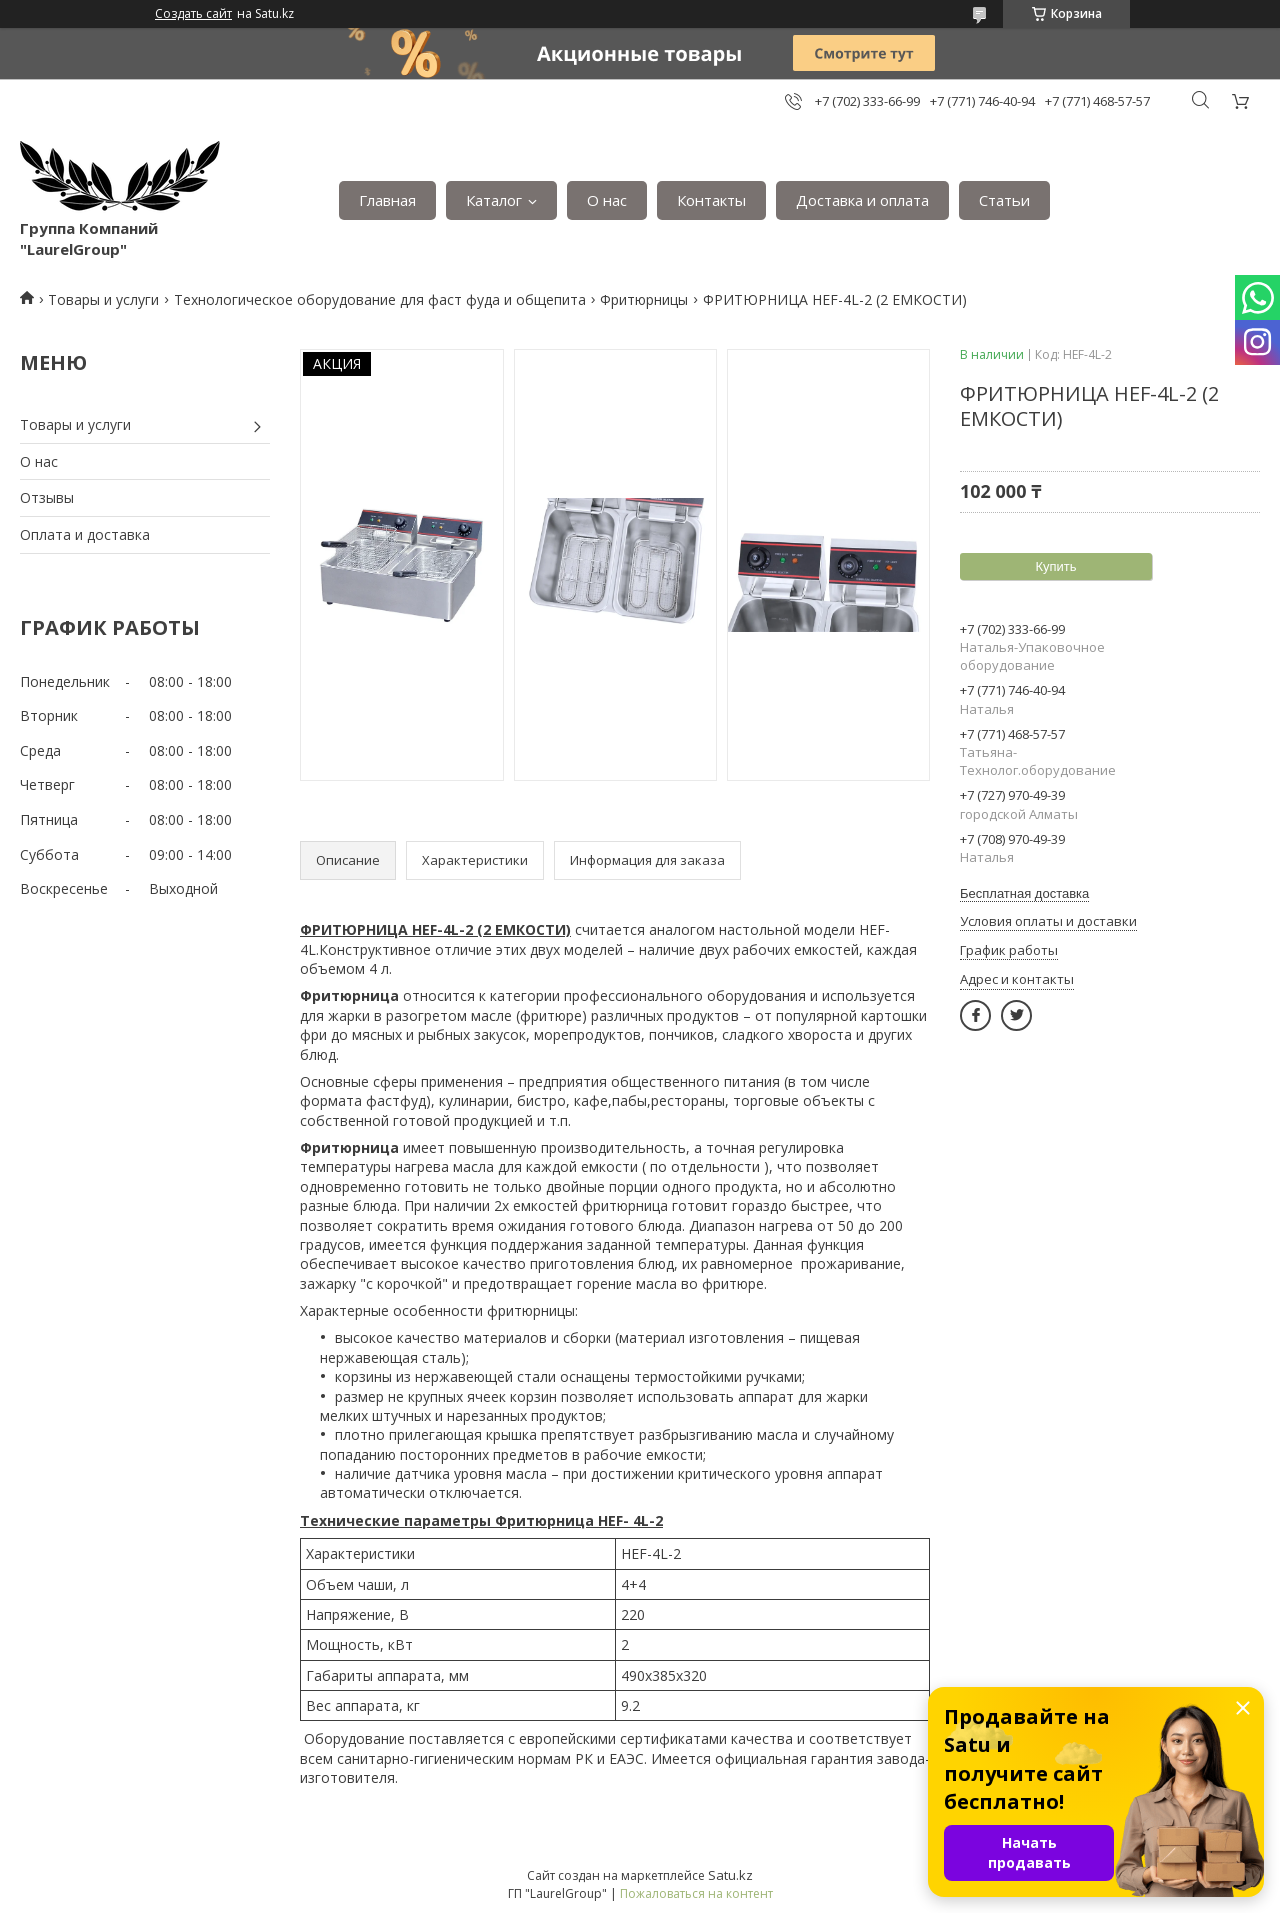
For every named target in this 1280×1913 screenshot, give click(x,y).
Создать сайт (193, 14)
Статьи (1004, 200)
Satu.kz (730, 1875)
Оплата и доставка (85, 534)
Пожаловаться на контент (696, 1893)
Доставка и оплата (862, 200)
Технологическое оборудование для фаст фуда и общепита (380, 299)
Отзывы (47, 497)
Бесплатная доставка (1024, 893)
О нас (607, 200)
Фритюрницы (644, 299)
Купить (1055, 566)
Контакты (711, 200)
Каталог (494, 200)
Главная (387, 200)
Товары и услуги (103, 299)
